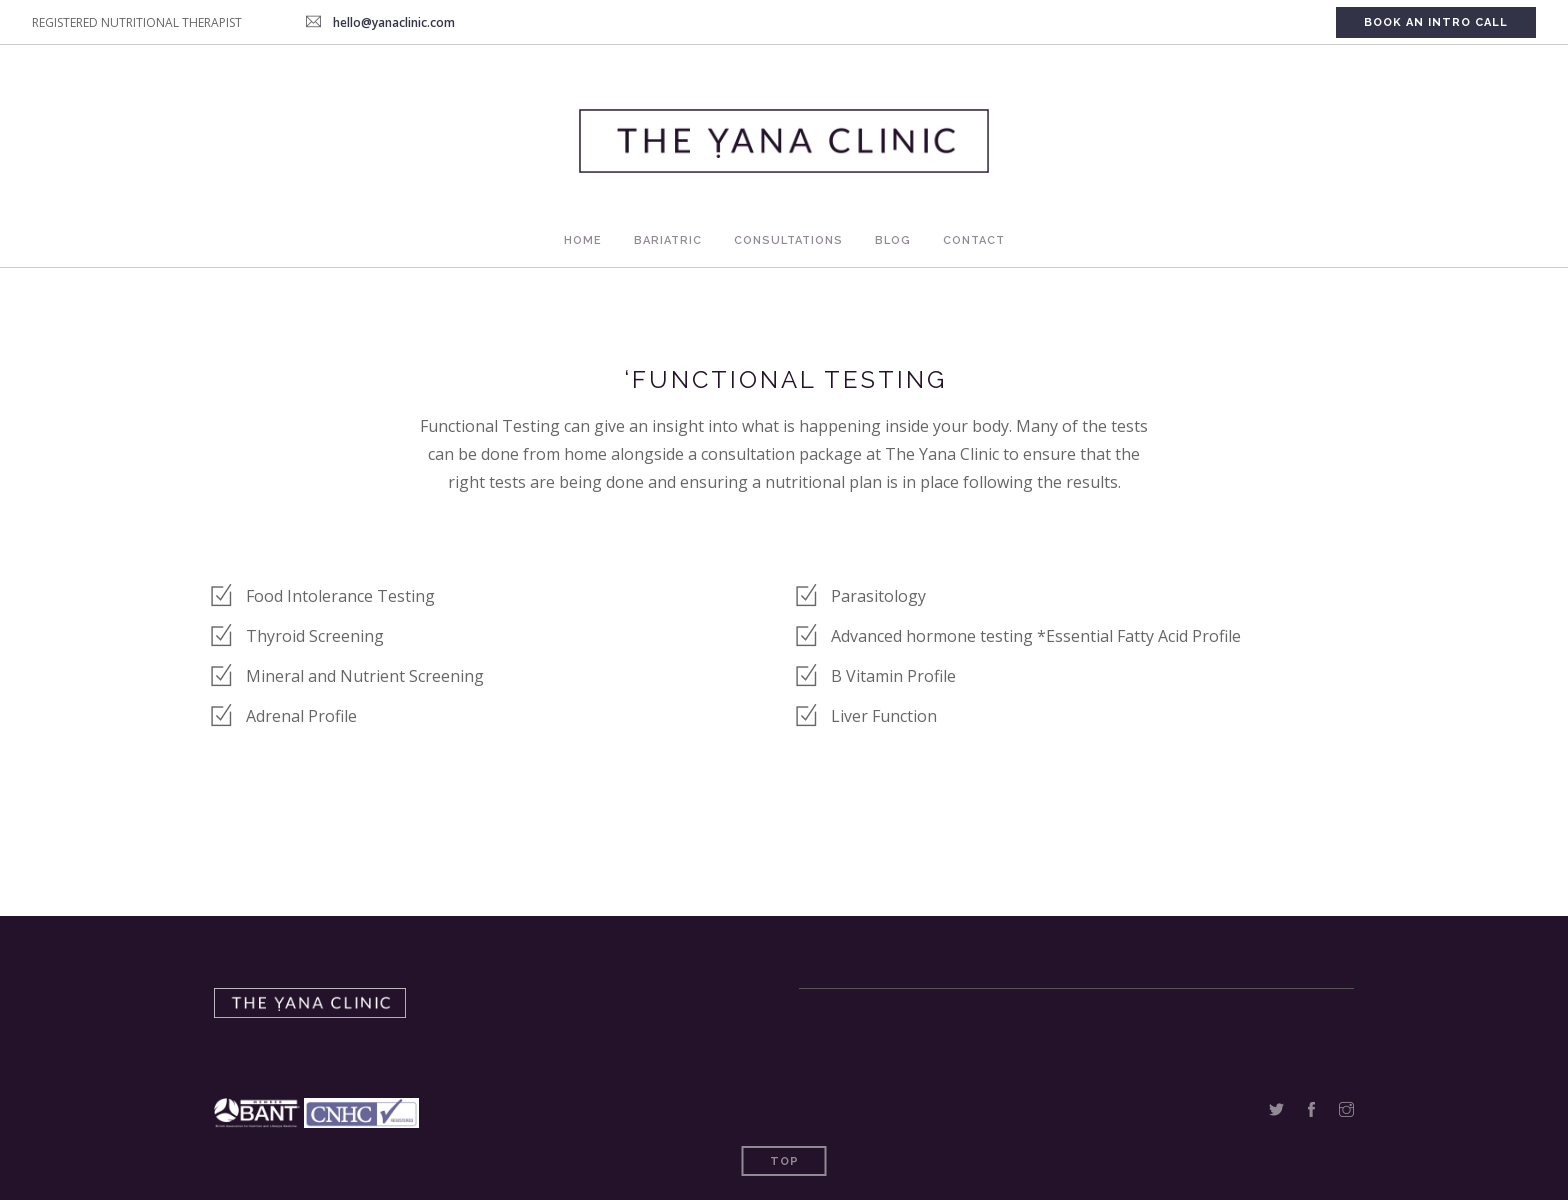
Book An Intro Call (1436, 22)
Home (583, 240)
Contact (974, 240)
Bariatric (668, 240)
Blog (893, 240)
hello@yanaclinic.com (394, 22)
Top (784, 1161)
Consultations (788, 240)
